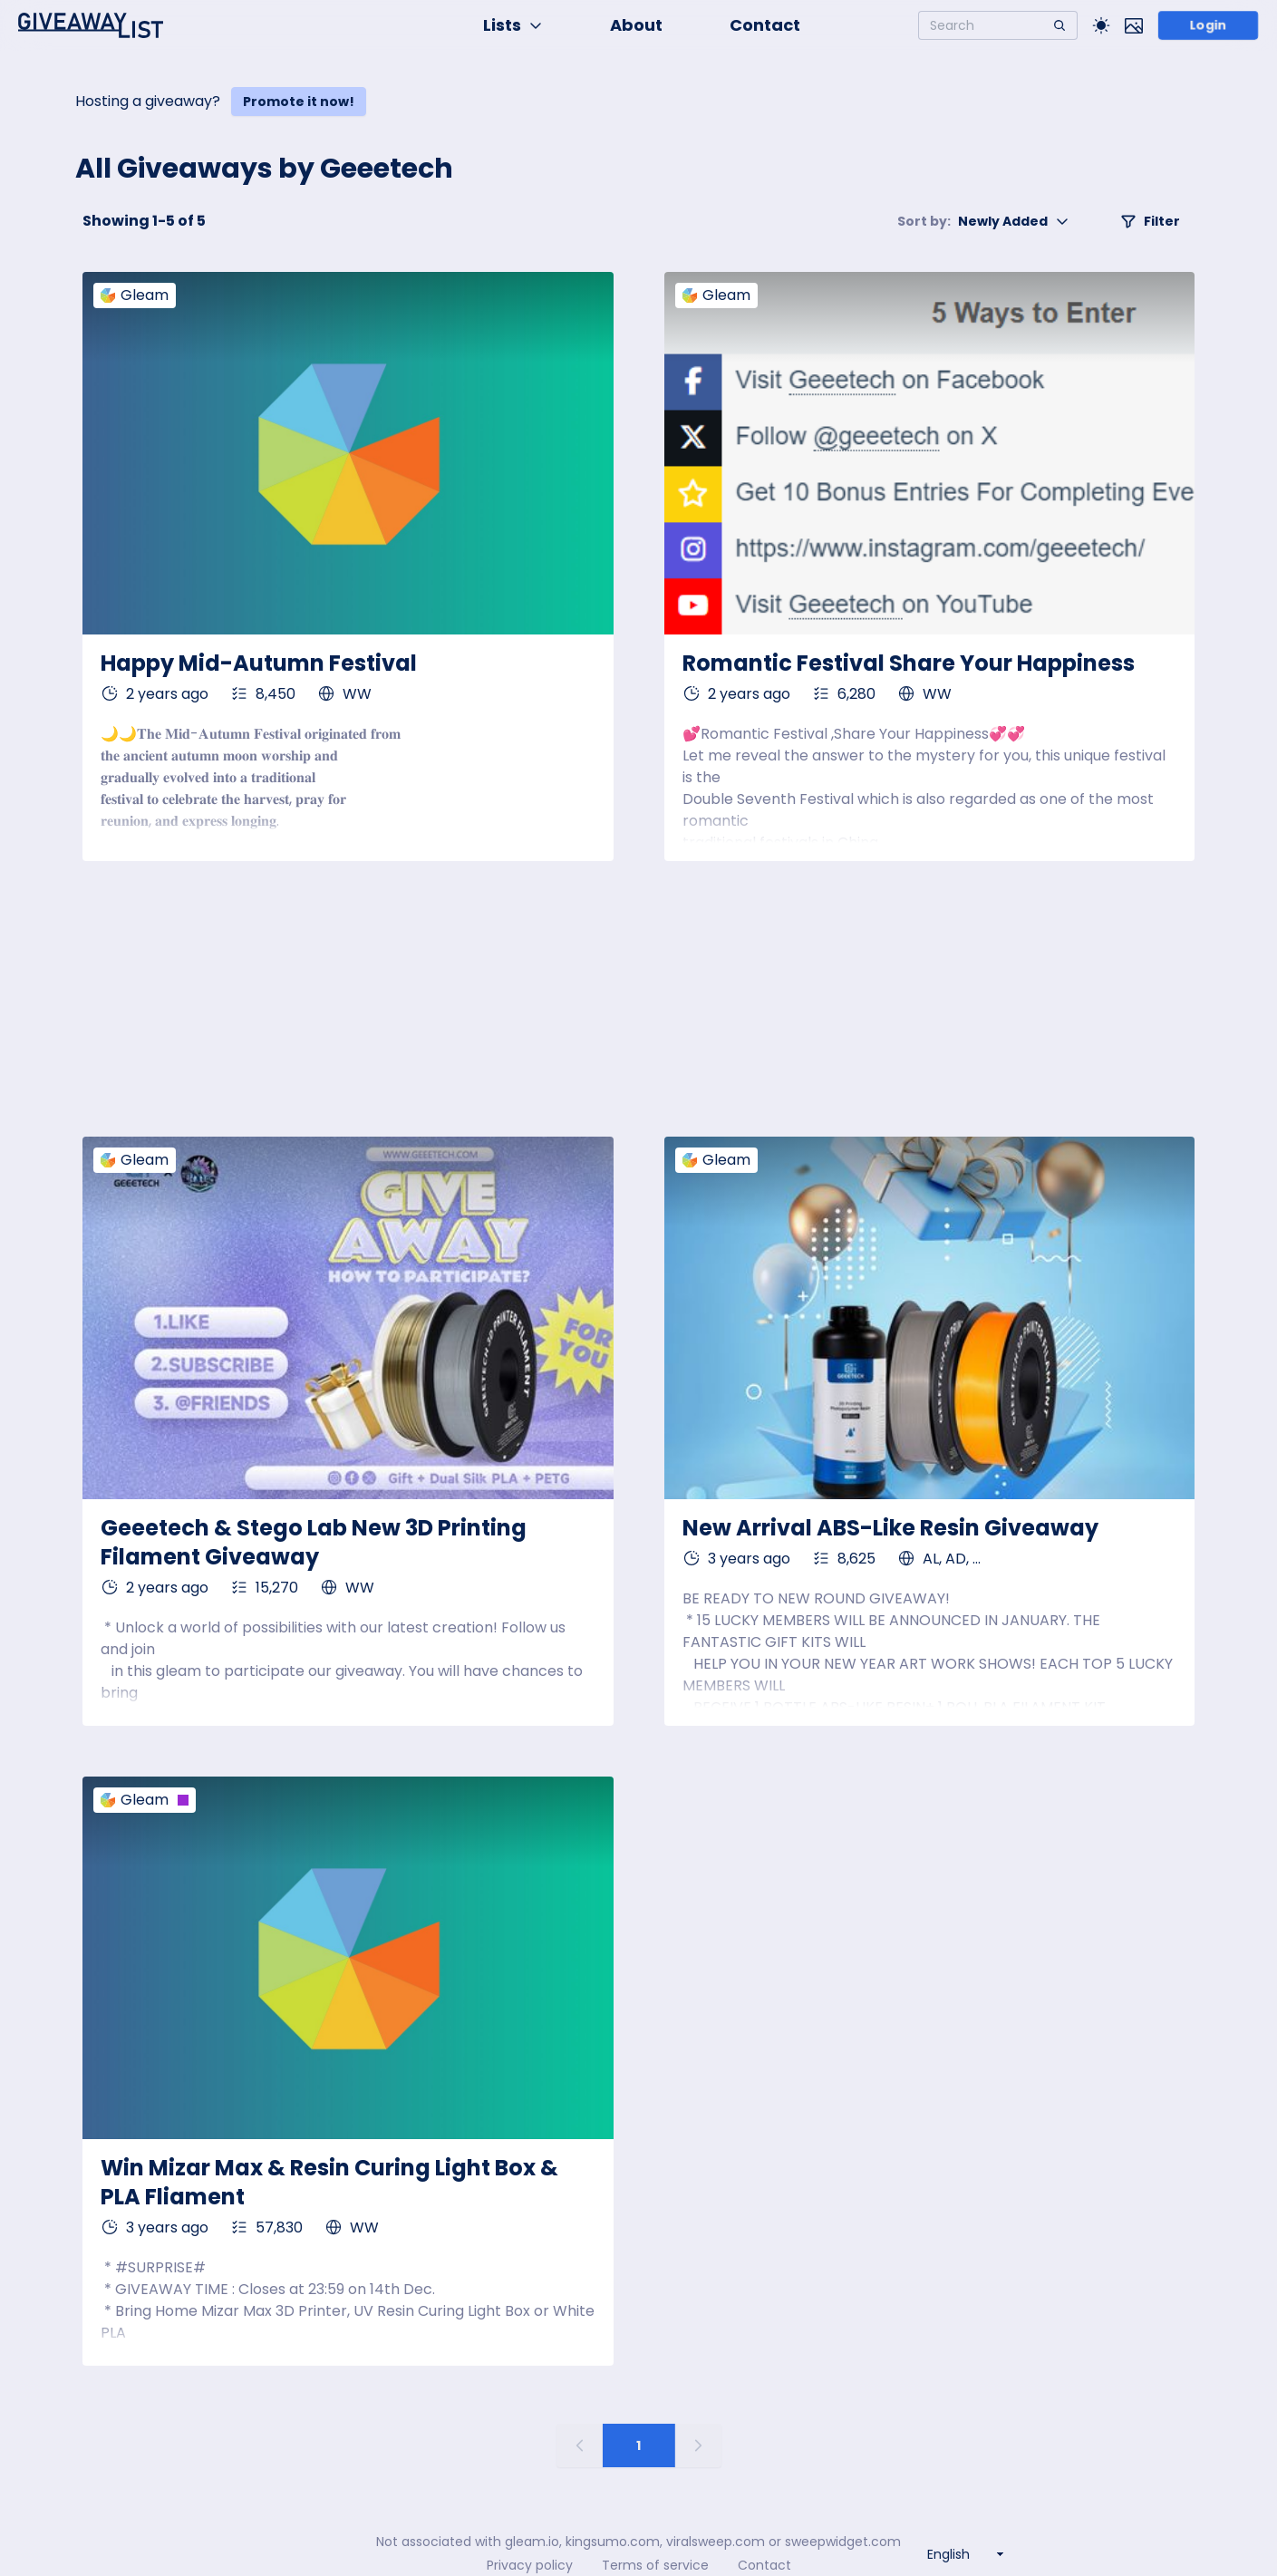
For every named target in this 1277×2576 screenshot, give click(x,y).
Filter (1150, 221)
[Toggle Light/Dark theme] (1101, 25)
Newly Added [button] (983, 221)
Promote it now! (298, 101)
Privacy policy (530, 2565)
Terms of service (655, 2565)
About (636, 25)
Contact (765, 25)
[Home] (90, 25)
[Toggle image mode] (1134, 25)
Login (1207, 25)
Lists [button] (513, 25)
